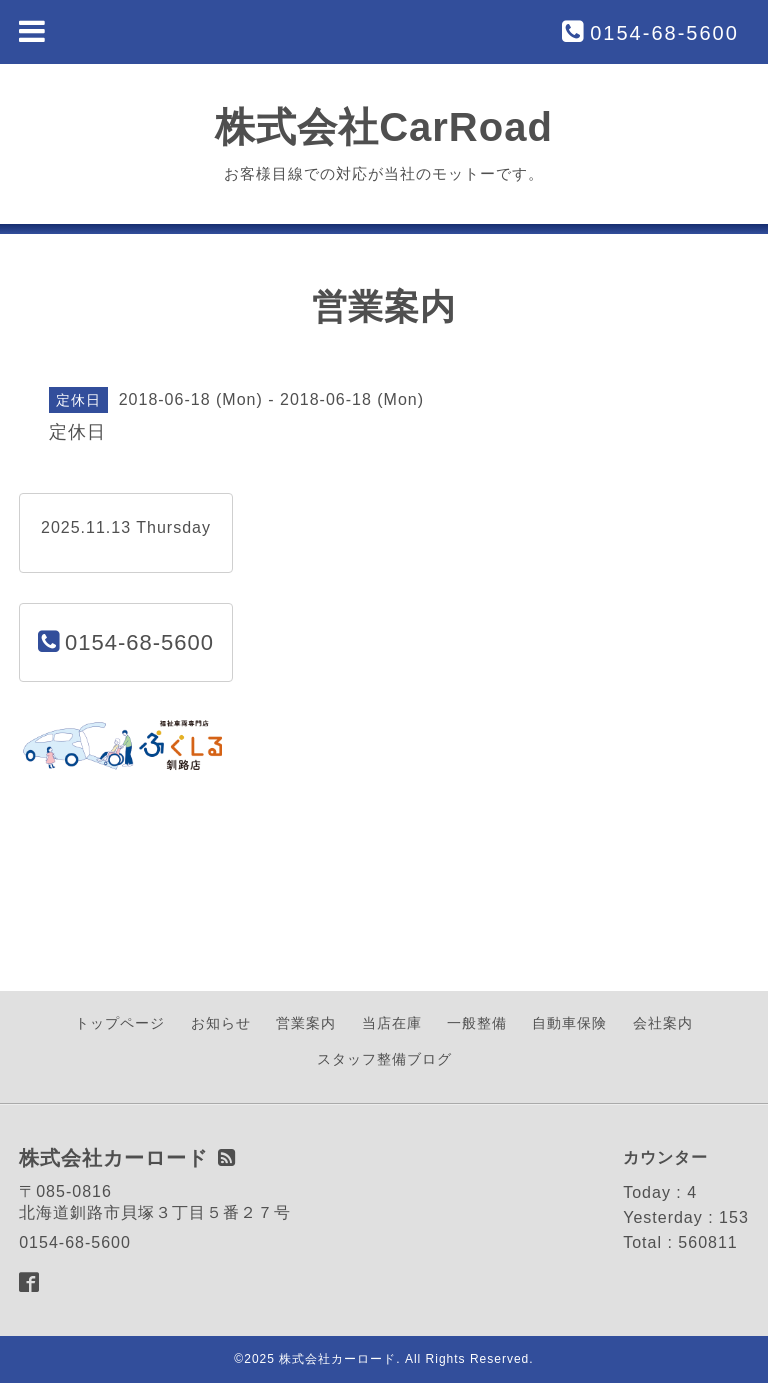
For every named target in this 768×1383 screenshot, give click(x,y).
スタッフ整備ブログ (384, 1059)
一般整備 (477, 1023)
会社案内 (663, 1023)
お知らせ (221, 1023)
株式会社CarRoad (384, 127)
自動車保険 (569, 1023)
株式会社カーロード (337, 1359)
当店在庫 (392, 1023)
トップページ (120, 1023)
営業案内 (306, 1023)
